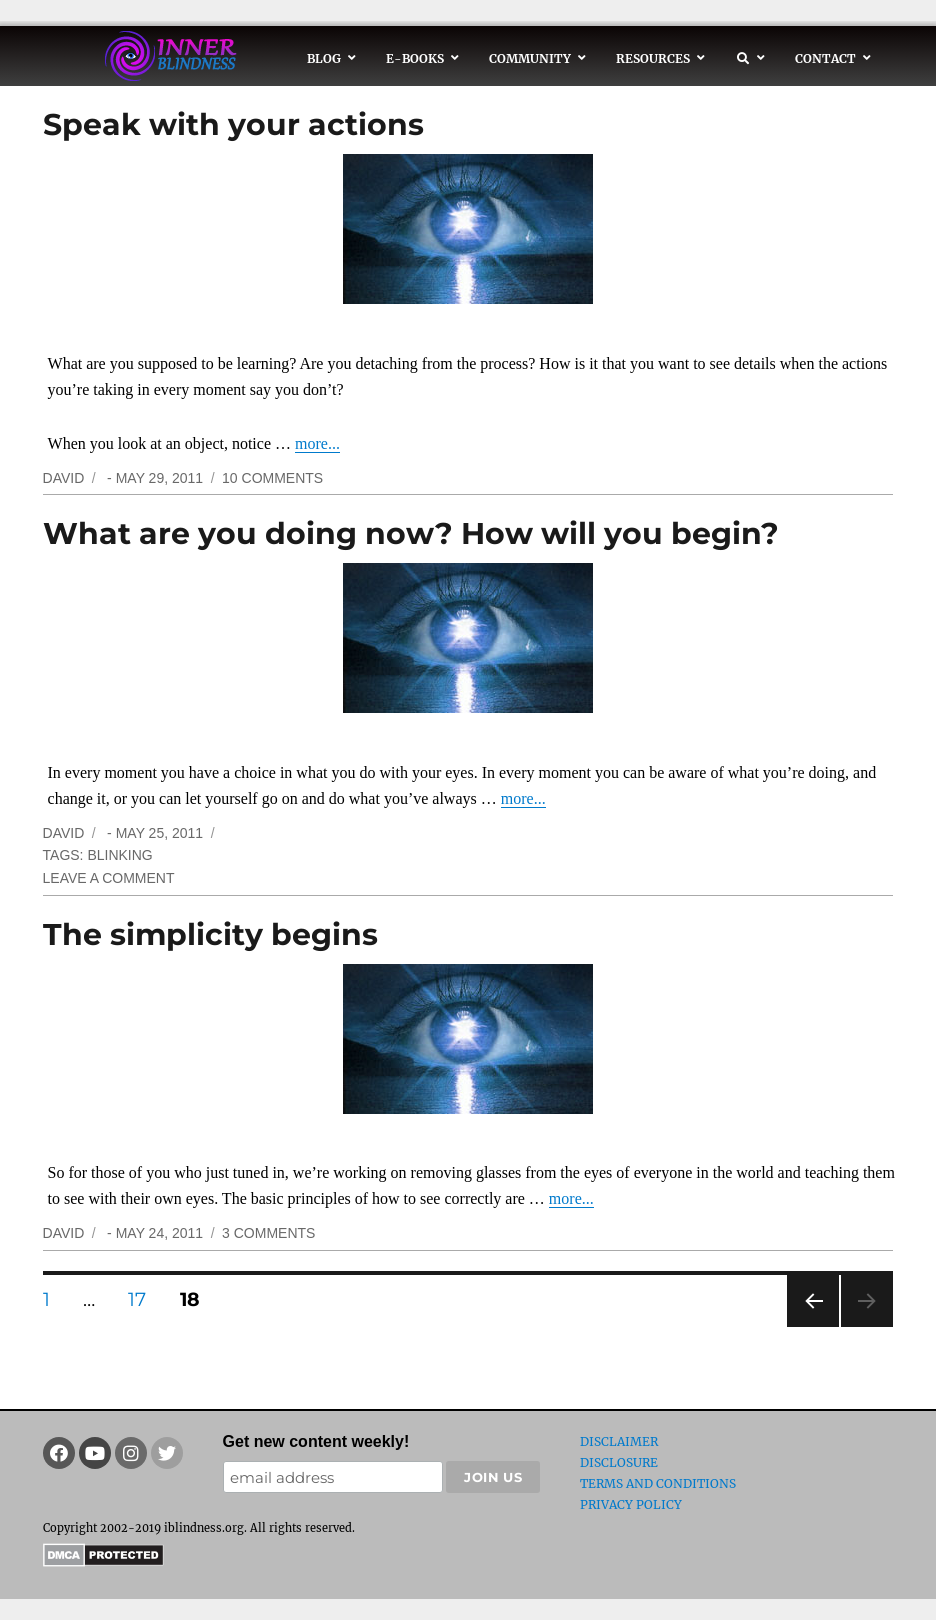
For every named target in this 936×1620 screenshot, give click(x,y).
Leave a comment (109, 878)
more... (317, 443)
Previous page (812, 1326)
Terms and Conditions (658, 1483)
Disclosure (619, 1462)
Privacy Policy (631, 1504)
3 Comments (268, 1233)
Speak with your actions (233, 124)
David (64, 478)
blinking (119, 855)
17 (144, 1299)
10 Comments (272, 478)
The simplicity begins (210, 934)
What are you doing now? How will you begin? (411, 533)
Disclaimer (619, 1441)
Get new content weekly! (316, 1441)
